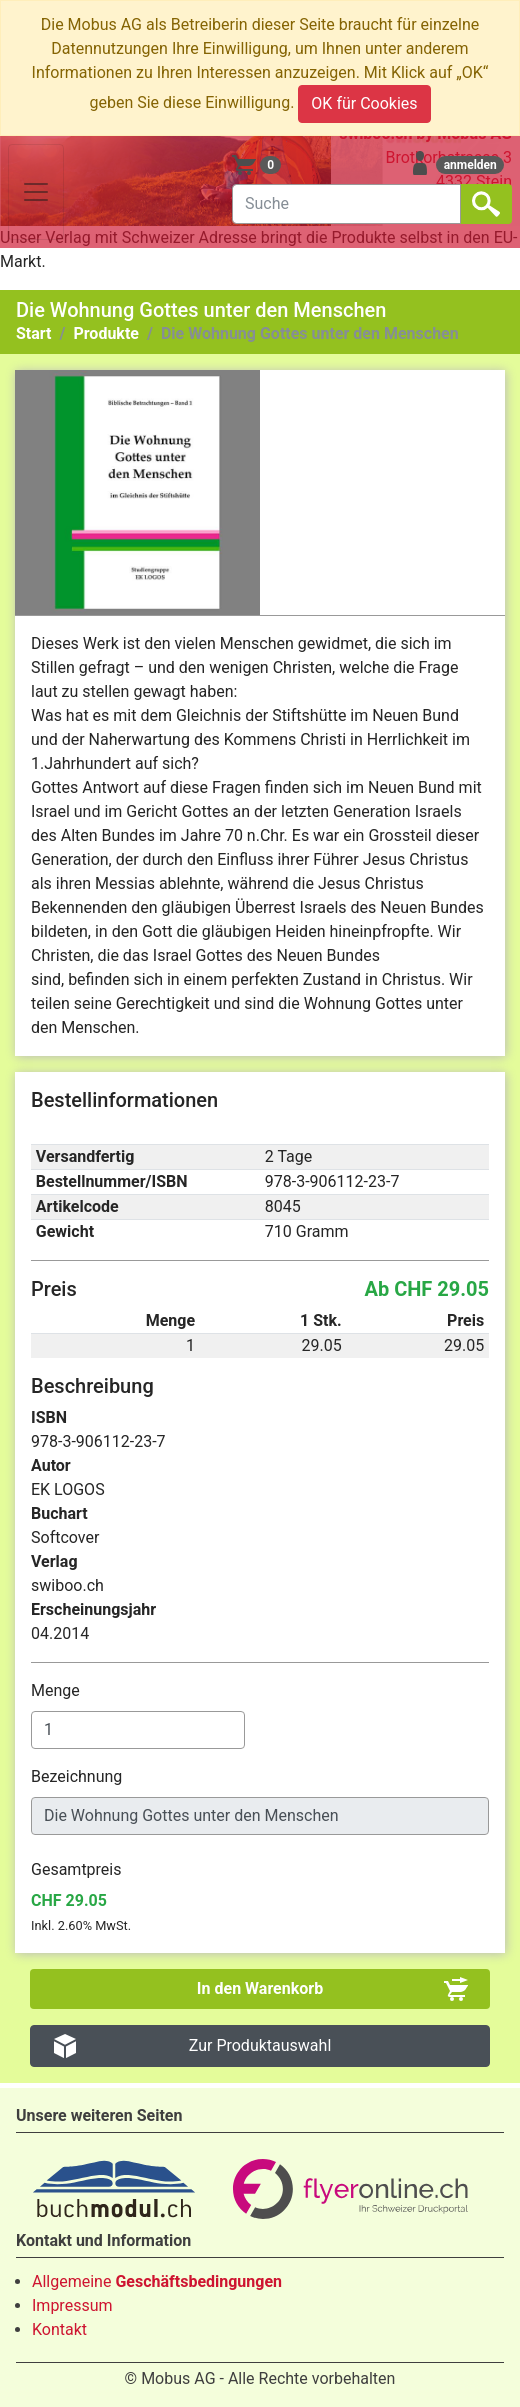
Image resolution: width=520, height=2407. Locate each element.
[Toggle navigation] (36, 192)
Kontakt (59, 2329)
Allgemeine (157, 2281)
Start (34, 333)
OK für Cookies (364, 103)
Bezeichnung (78, 1776)
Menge (57, 1690)
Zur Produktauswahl (260, 2045)
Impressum (72, 2305)
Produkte (106, 333)
